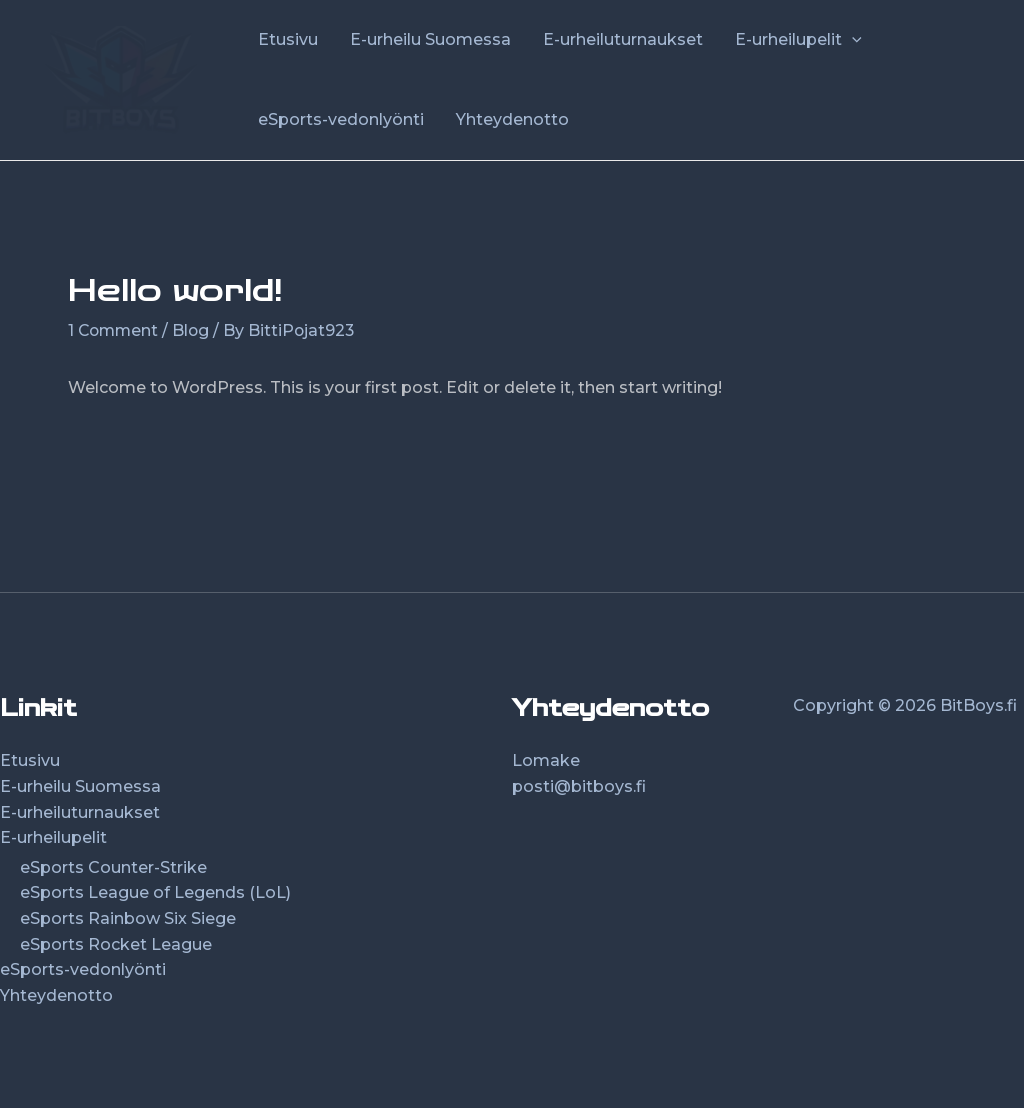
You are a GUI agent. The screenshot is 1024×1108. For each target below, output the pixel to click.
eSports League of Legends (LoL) (155, 892)
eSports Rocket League (116, 943)
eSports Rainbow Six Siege (128, 918)
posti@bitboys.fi (579, 786)
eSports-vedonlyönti (83, 969)
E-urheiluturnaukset (80, 811)
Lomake (546, 760)
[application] (852, 40)
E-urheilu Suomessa (80, 786)
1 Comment (115, 330)
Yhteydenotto (56, 994)
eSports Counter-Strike (113, 866)
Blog (195, 330)
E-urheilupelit (53, 837)
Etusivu (30, 760)
